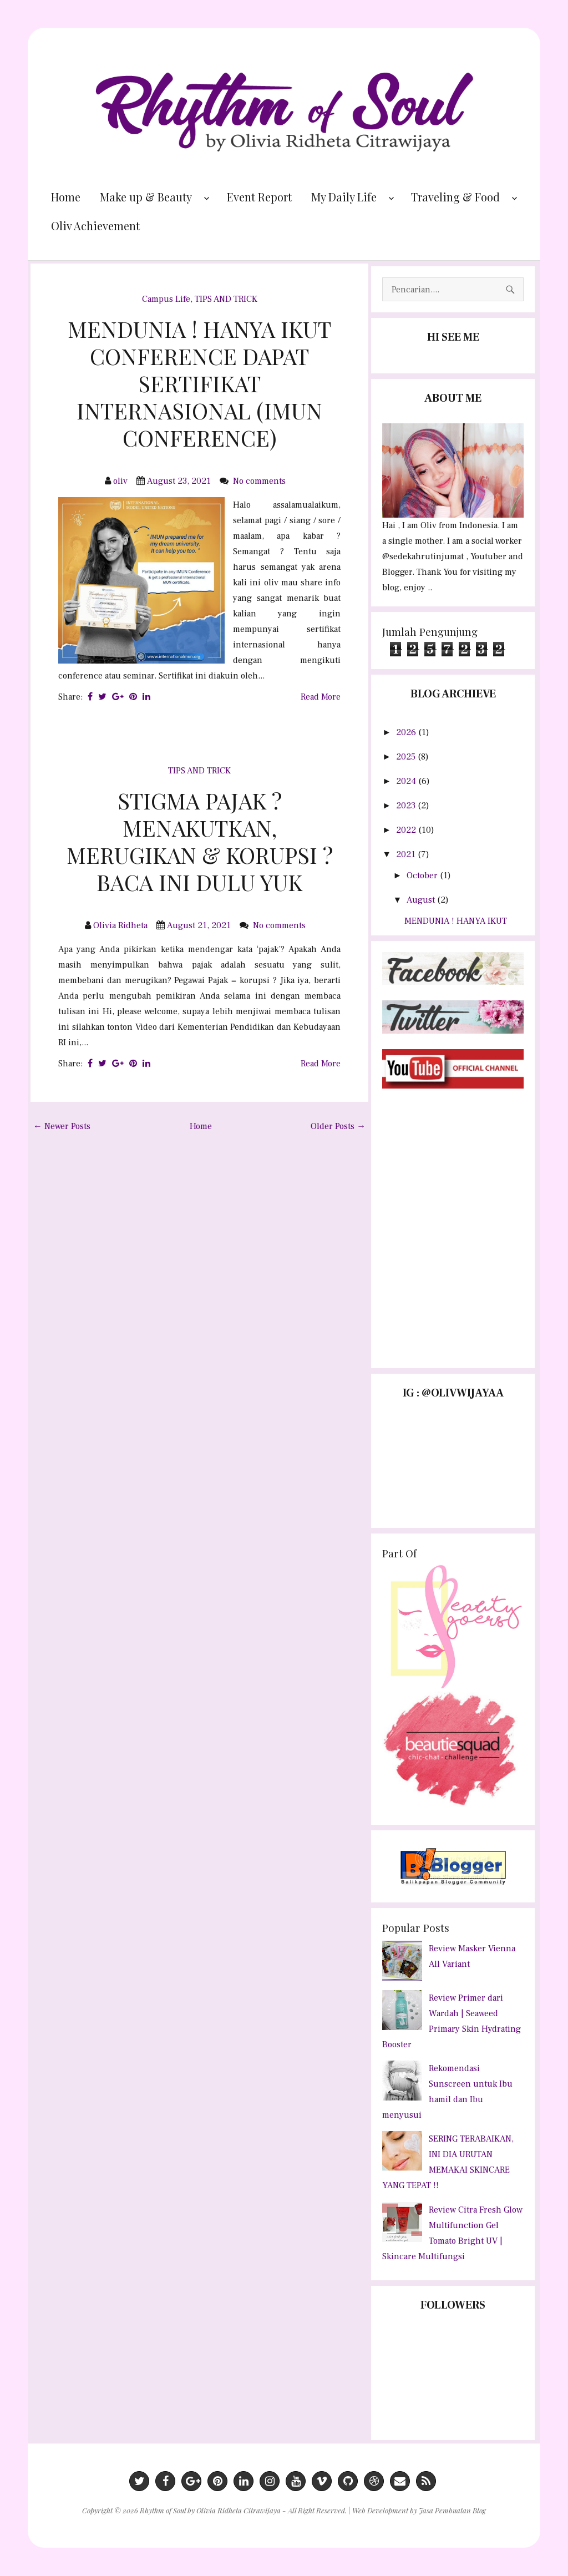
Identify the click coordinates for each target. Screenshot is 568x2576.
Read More (321, 696)
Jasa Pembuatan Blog (452, 2510)
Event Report (259, 196)
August (422, 899)
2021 (407, 854)
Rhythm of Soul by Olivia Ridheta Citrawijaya (210, 2510)
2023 (407, 805)
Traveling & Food (455, 196)
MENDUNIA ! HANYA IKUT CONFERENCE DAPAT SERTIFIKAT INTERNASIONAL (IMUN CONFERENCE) (199, 383)
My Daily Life (344, 196)
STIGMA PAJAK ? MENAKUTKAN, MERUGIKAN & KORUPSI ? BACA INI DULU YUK (200, 841)
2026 (407, 732)
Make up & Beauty (146, 196)
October (423, 875)
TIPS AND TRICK (226, 299)
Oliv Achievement (95, 225)
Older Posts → (338, 1126)
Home (65, 196)
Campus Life (166, 299)
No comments (260, 481)
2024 (407, 781)
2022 (407, 830)
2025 (407, 756)
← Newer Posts (61, 1126)
